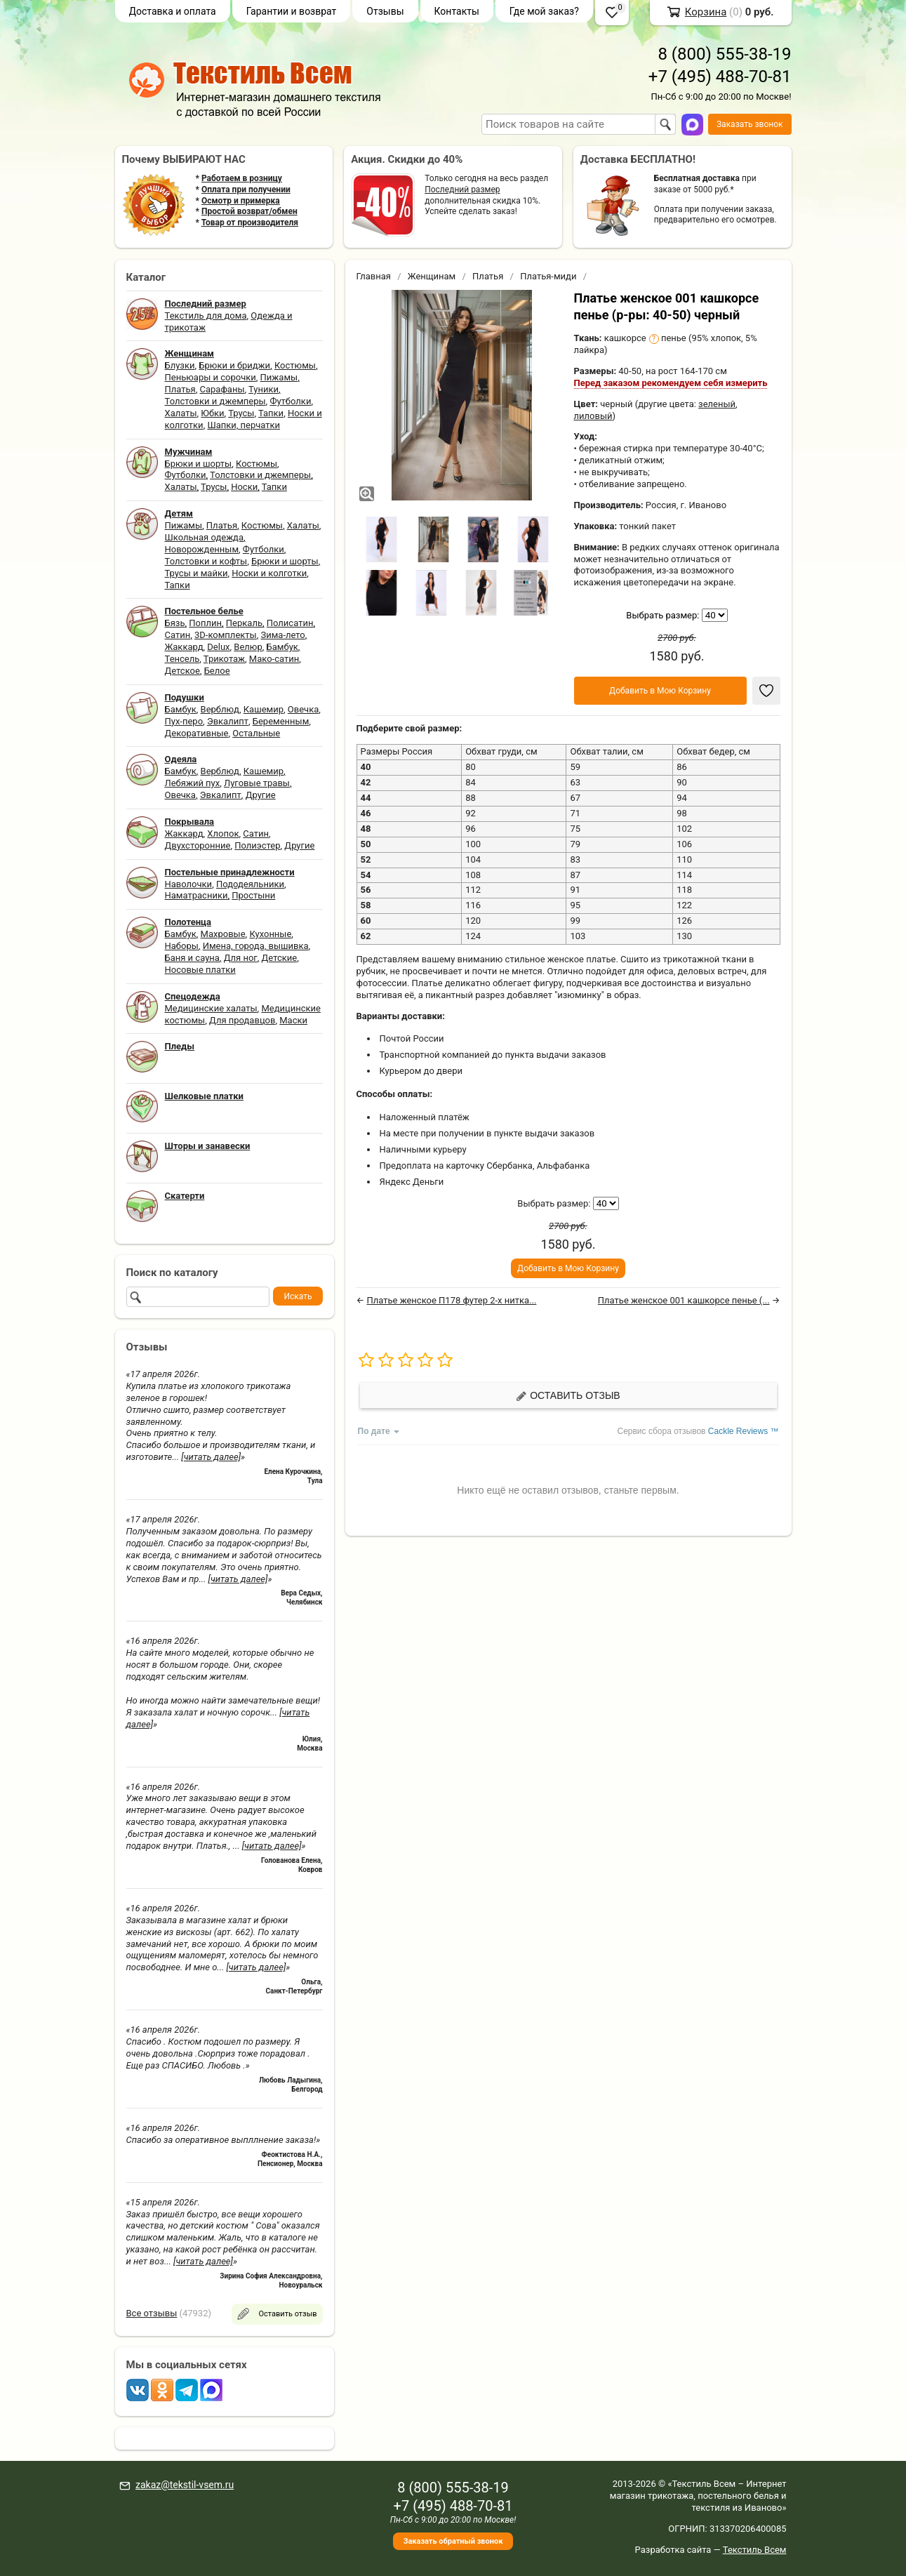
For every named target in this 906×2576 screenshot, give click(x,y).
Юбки (212, 413)
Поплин (205, 623)
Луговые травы (257, 783)
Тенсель (182, 658)
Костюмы (295, 365)
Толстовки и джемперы (215, 401)
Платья (180, 389)
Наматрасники (196, 895)
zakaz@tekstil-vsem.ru (184, 2484)
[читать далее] (211, 1457)
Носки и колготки (269, 573)
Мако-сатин (274, 658)
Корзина (706, 12)
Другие (261, 795)
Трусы (241, 413)
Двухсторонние (198, 845)
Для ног (241, 957)
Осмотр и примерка (240, 201)
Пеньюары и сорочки (210, 377)
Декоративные (197, 733)
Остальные (256, 733)
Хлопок (223, 833)
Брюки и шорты (198, 463)
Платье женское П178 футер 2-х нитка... (451, 1300)
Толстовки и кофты (206, 561)
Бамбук (282, 647)
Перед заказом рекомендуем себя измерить (671, 383)
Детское (182, 670)
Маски (293, 1020)
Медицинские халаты (211, 1008)
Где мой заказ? (544, 11)
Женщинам (432, 276)
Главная (374, 276)
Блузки (180, 365)
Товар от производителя (249, 222)
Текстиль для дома (206, 315)
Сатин (178, 635)
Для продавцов (242, 1020)
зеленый (716, 404)
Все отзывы (152, 2313)
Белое (217, 670)
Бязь (175, 623)
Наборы (182, 946)
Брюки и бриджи (234, 365)
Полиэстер (257, 845)
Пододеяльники (250, 884)
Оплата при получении (246, 189)
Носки (244, 487)
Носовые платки (200, 969)
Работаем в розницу (241, 178)
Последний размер (462, 189)
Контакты (456, 11)
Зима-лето (282, 635)
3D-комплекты (225, 635)
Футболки (290, 401)
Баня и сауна (192, 957)
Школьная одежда (204, 537)
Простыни (253, 895)
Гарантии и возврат (291, 11)
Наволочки (189, 884)
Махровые (223, 934)
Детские (280, 957)
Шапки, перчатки (243, 425)
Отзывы (385, 11)
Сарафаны (222, 389)
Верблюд (220, 709)
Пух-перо (184, 721)
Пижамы (279, 377)
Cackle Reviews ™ (743, 1431)
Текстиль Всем (755, 2549)
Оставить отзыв (568, 1396)
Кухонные (270, 934)
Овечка (303, 709)
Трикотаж (224, 658)
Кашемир (264, 709)
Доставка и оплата (172, 11)
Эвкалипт (227, 721)
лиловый (593, 416)
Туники (263, 389)
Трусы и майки (196, 573)
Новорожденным (202, 549)
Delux (218, 647)
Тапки (271, 413)
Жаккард (184, 647)
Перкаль (244, 623)
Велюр (248, 647)
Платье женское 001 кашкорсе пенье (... (684, 1300)
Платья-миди (548, 276)
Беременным (281, 721)
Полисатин (290, 623)
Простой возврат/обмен (249, 211)
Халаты (181, 413)
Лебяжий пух (192, 783)
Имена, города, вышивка (256, 946)
